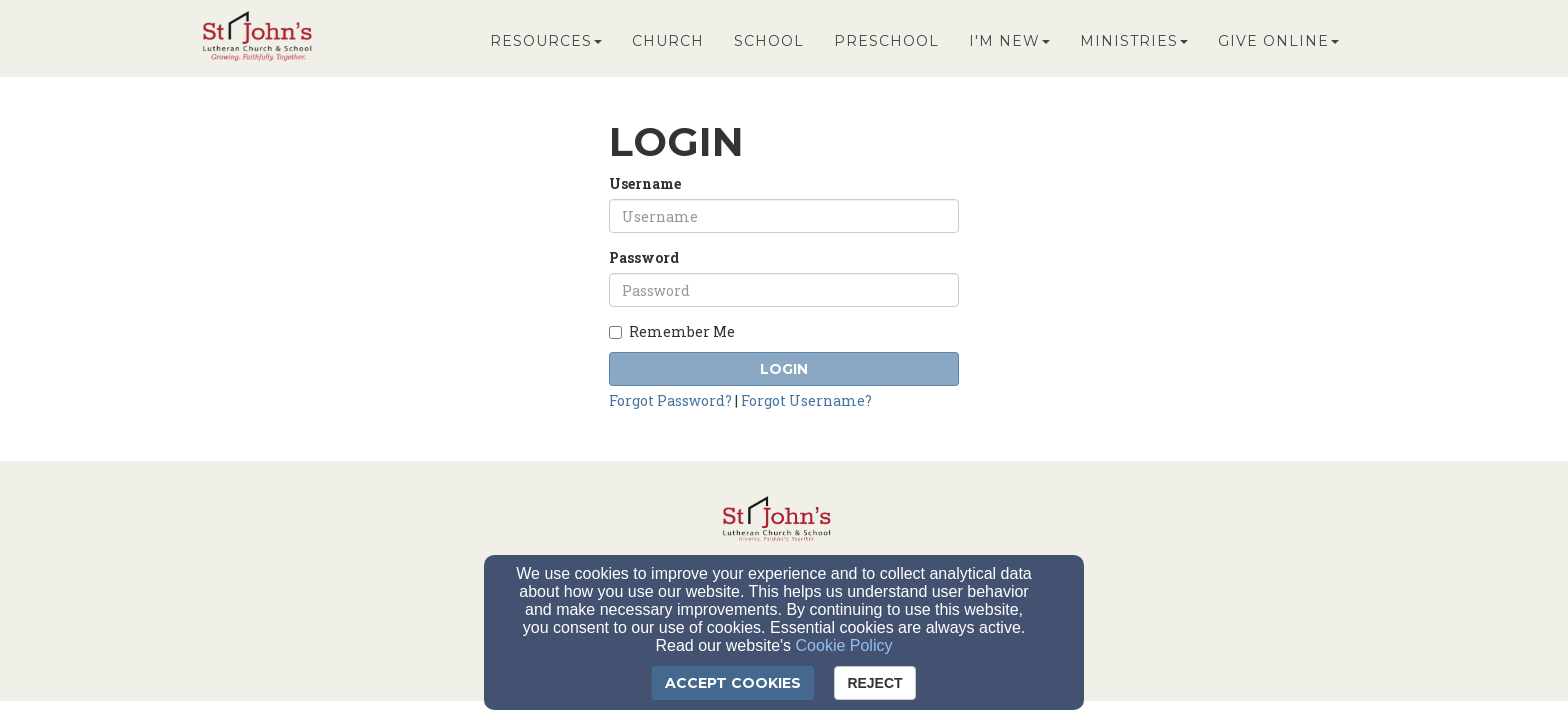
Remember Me (672, 331)
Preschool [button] (886, 42)
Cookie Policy (844, 645)
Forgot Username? (806, 400)
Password (644, 257)
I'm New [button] (1009, 42)
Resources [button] (546, 42)
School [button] (769, 42)
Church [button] (668, 42)
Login (784, 369)
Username (645, 183)
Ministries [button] (1134, 42)
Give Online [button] (1278, 42)
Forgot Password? (670, 400)
